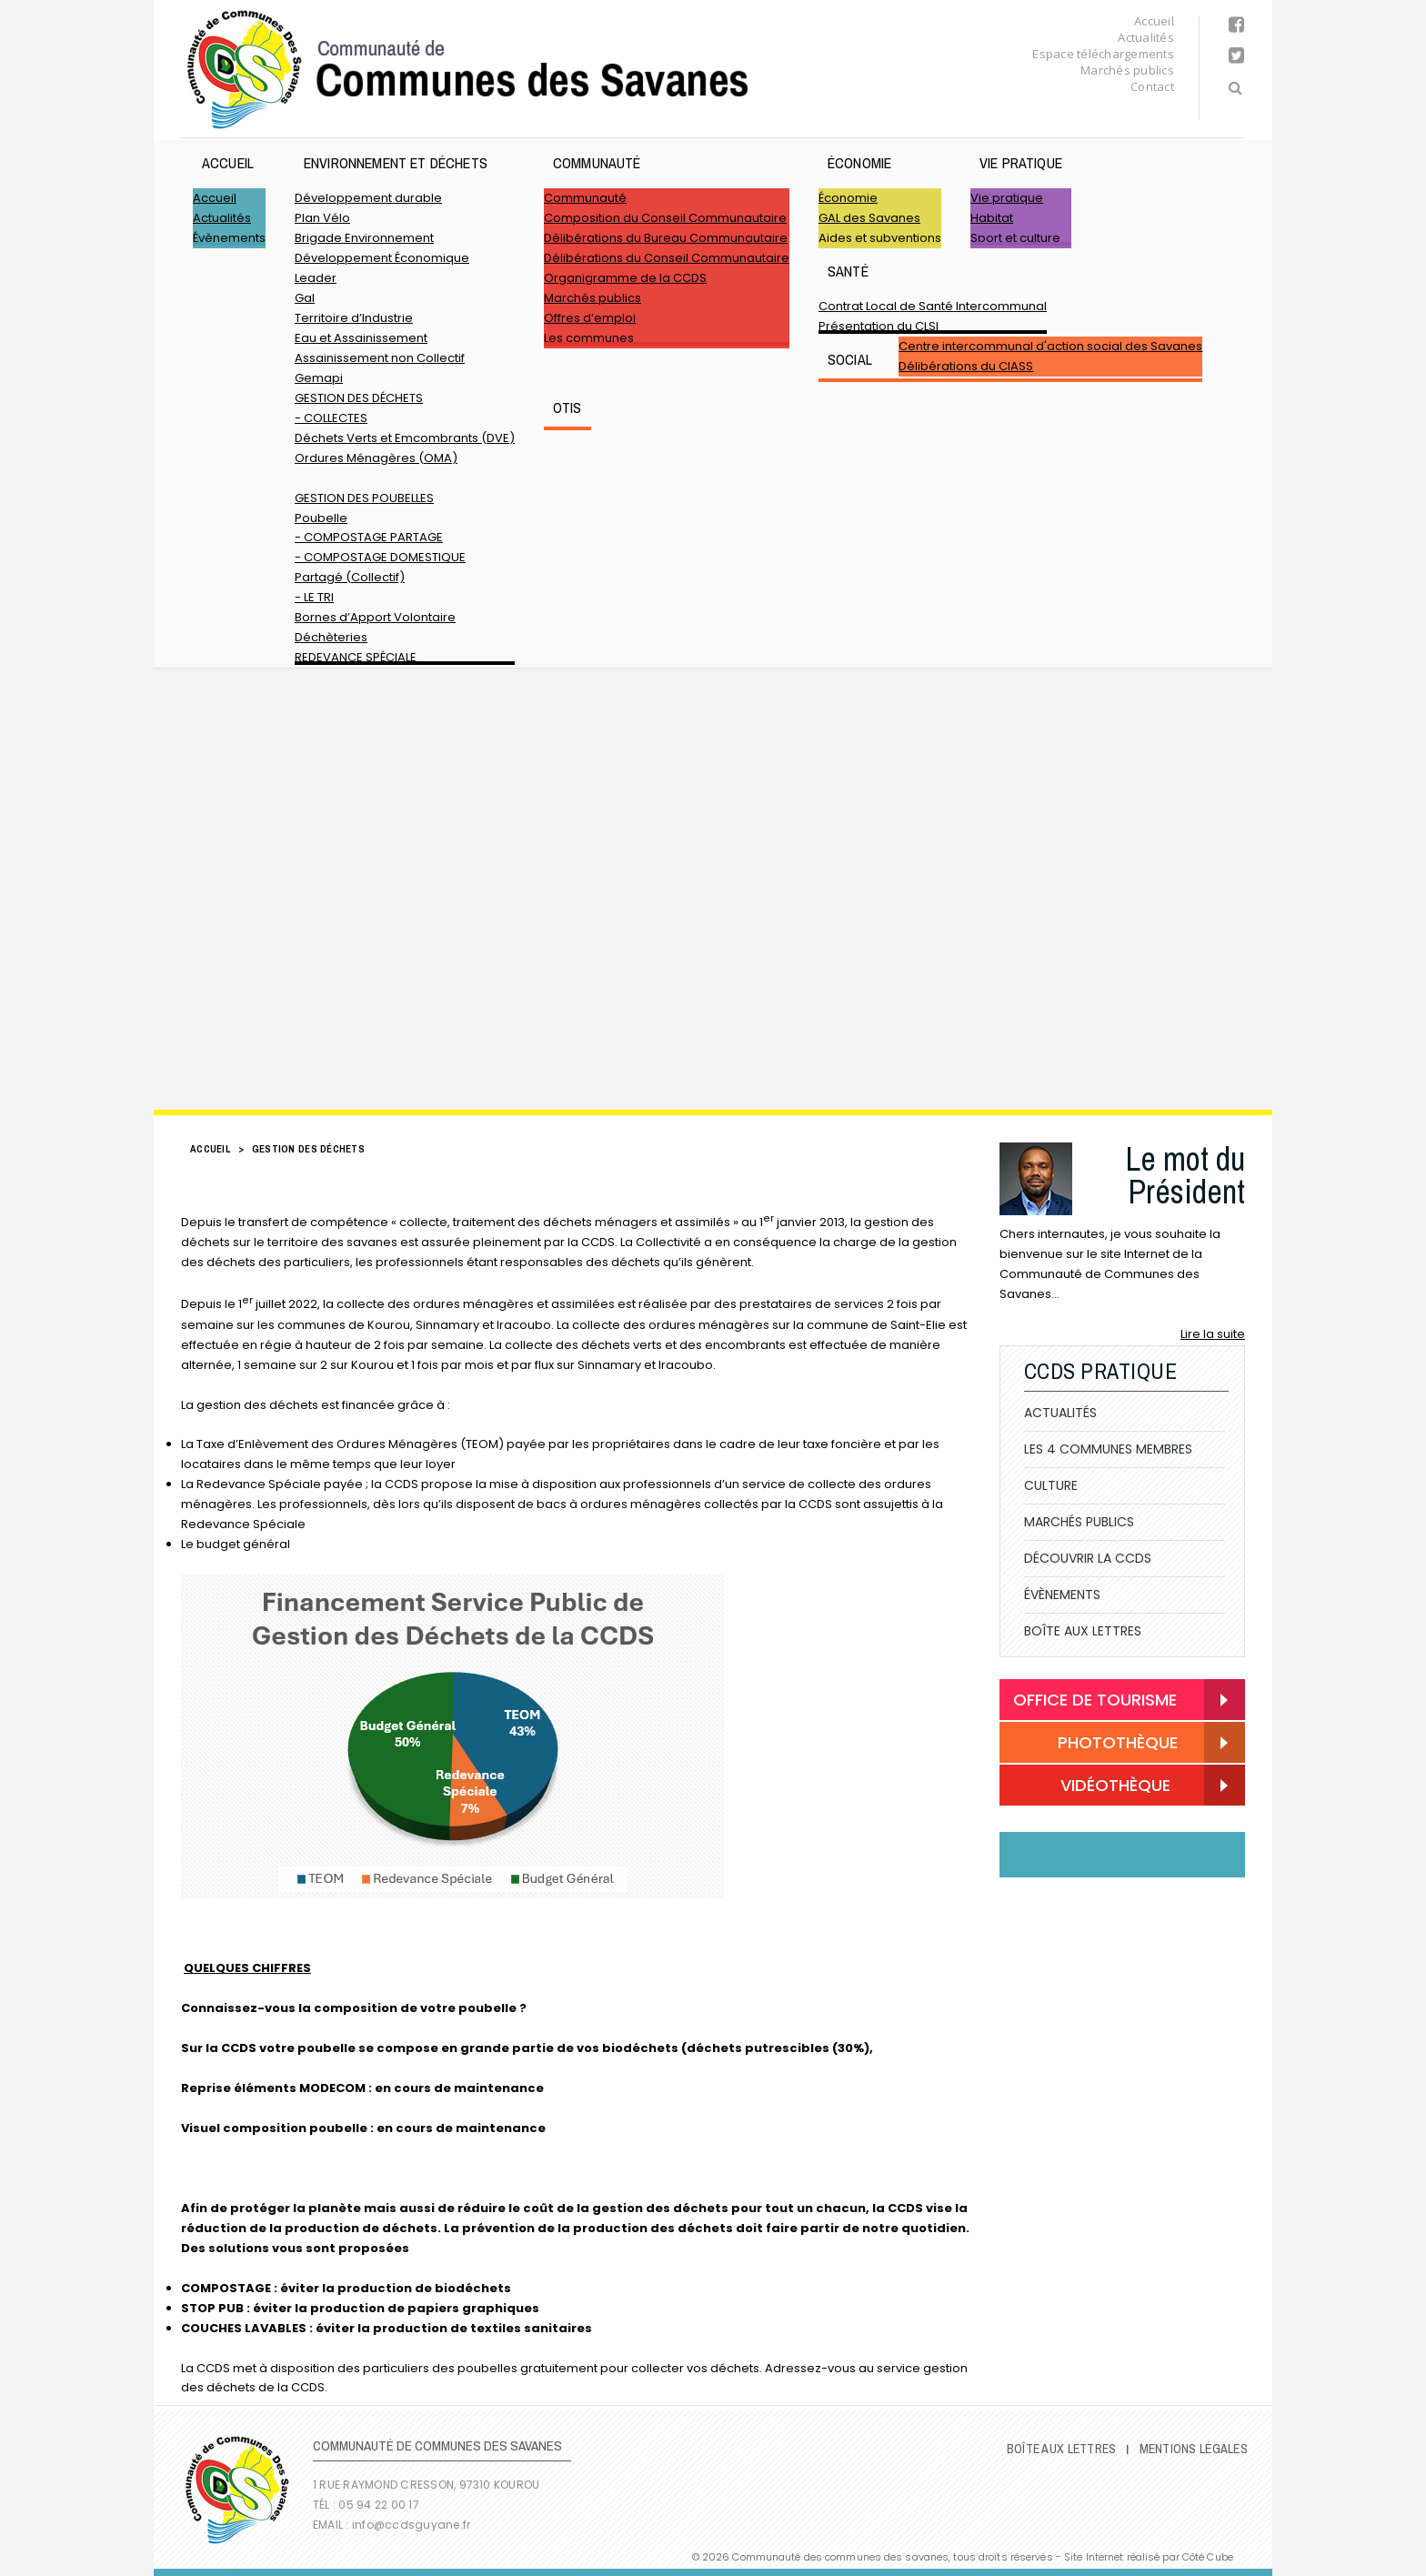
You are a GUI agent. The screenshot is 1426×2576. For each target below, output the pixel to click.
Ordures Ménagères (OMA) (376, 458)
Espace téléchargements (1103, 53)
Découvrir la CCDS (1087, 1558)
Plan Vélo (322, 217)
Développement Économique (382, 258)
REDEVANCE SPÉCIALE (356, 657)
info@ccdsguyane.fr (411, 2524)
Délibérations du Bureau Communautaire (666, 238)
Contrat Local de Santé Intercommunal (932, 306)
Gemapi (319, 378)
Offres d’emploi (590, 318)
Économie (859, 163)
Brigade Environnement (364, 238)
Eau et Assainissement (361, 338)
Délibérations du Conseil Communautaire (666, 258)
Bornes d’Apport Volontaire (375, 617)
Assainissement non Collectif (380, 358)
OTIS (567, 407)
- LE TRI (314, 597)
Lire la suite (1212, 1334)
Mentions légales (1194, 2448)
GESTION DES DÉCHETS (359, 398)
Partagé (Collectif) (350, 577)
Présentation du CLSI (878, 326)
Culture (1051, 1485)
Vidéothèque (1091, 1787)
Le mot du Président (1185, 1175)
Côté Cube (1207, 2557)
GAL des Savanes (869, 217)
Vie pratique (1020, 163)
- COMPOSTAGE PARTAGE (369, 537)
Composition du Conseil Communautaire (665, 217)
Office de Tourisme (1095, 1699)
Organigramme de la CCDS (625, 278)
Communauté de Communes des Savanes (467, 69)
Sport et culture (1015, 238)
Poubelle (321, 518)
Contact (1152, 86)
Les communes (589, 338)
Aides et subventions (879, 238)
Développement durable (368, 197)
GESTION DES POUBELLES (364, 498)
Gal (305, 298)
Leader (315, 278)
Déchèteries (331, 637)
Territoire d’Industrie (354, 318)
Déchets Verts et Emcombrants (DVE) (405, 438)
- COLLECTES (331, 418)
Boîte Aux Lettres (1082, 1631)
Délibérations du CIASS (966, 366)
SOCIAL (850, 359)
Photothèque (1095, 1743)
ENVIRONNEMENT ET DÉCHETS (395, 163)
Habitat (991, 217)
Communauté (597, 163)
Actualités (1146, 37)
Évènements (229, 238)
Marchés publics (1127, 70)
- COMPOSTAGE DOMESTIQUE (380, 557)
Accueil (1154, 21)
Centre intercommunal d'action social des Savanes (1050, 346)
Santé (848, 271)
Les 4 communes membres (1108, 1449)
